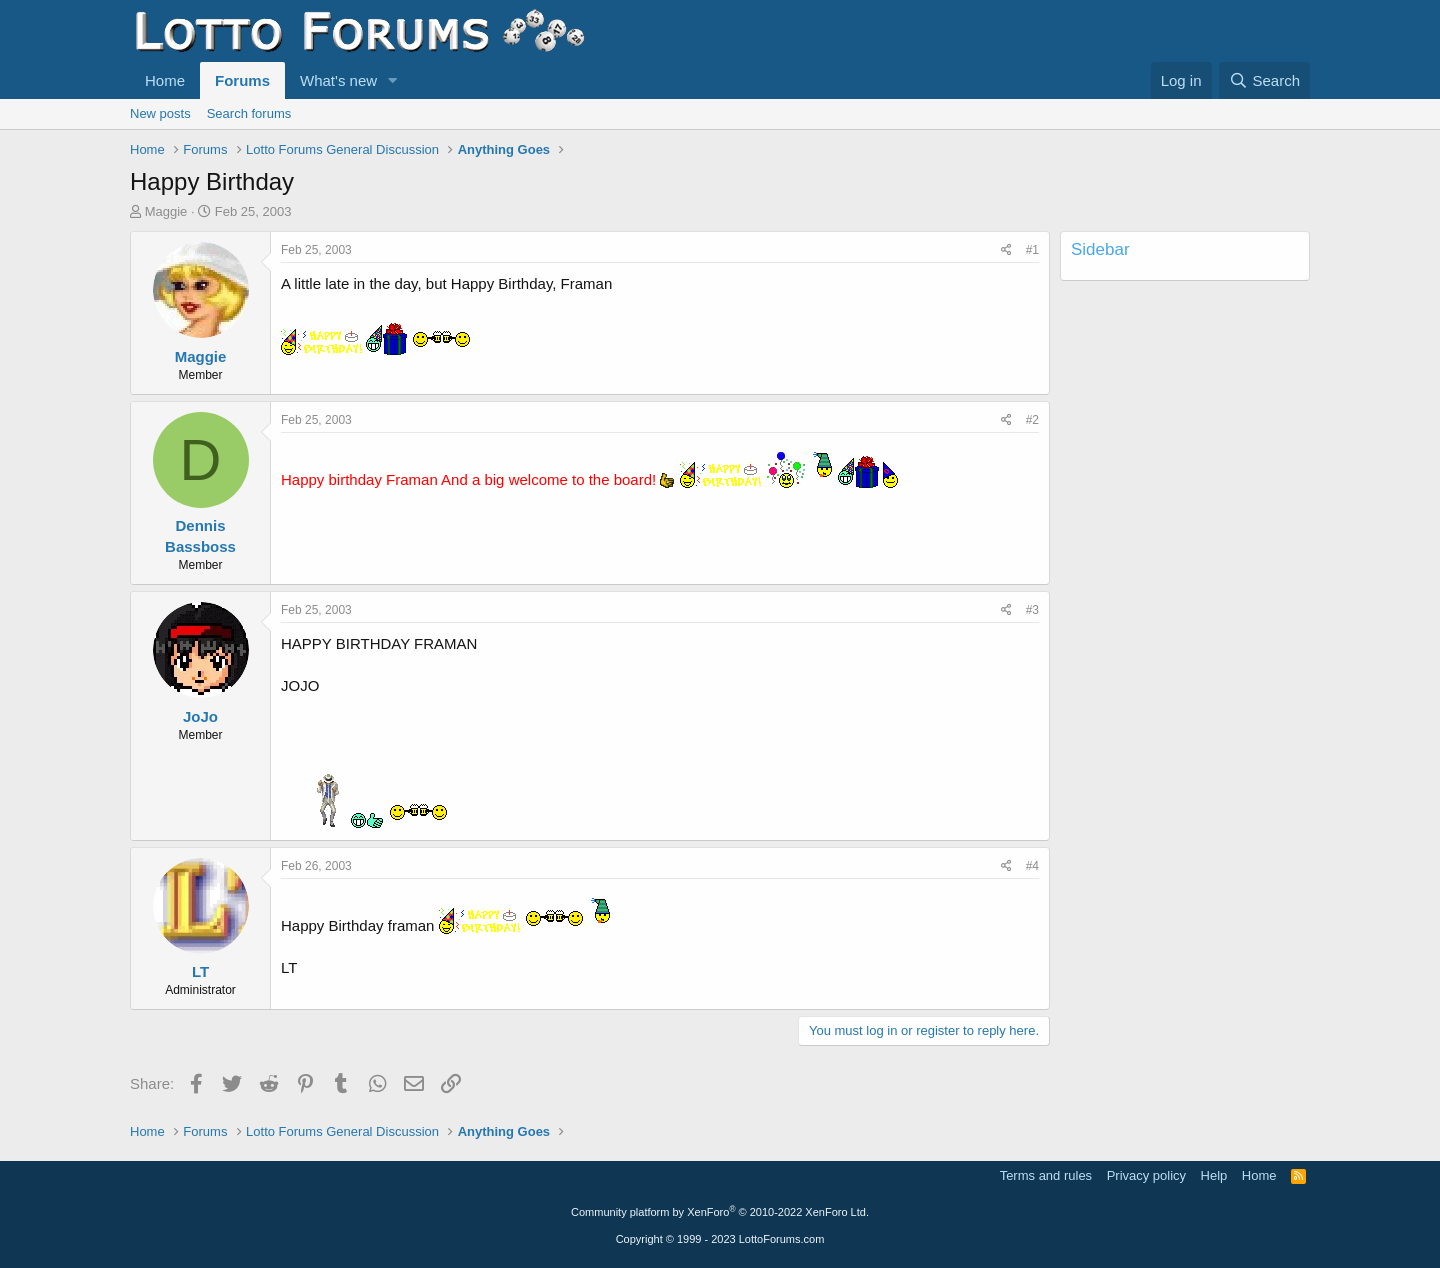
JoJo (200, 716)
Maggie (166, 211)
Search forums (249, 113)
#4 (1032, 866)
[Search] (1264, 80)
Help (1214, 1175)
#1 (1032, 250)
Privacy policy (1146, 1175)
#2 (1032, 420)
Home (165, 80)
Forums (242, 80)
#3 (1032, 610)
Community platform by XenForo (720, 1212)
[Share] (1006, 250)
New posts (160, 113)
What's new (338, 80)
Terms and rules (1046, 1175)
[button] (393, 80)
